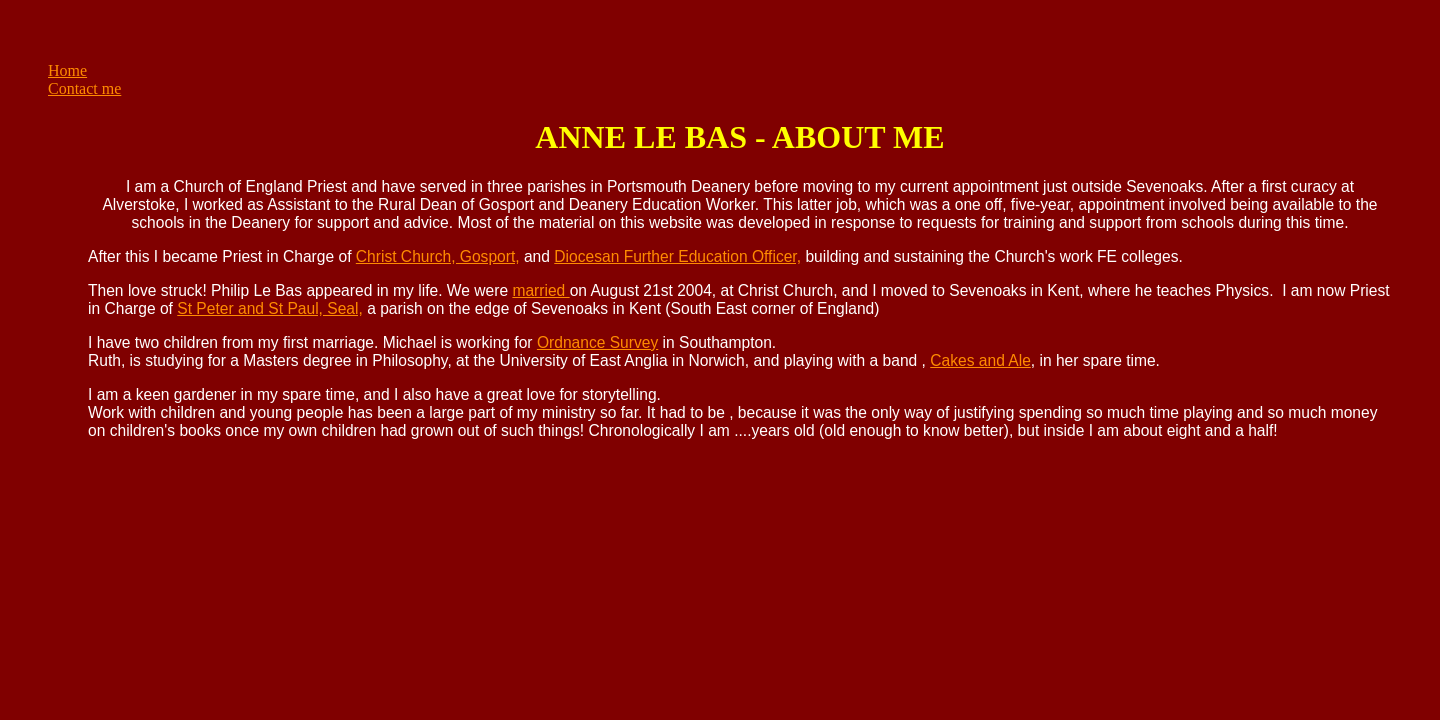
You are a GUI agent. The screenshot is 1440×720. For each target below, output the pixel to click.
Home (67, 70)
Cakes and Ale (980, 360)
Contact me (84, 88)
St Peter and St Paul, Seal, (270, 308)
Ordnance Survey (597, 342)
